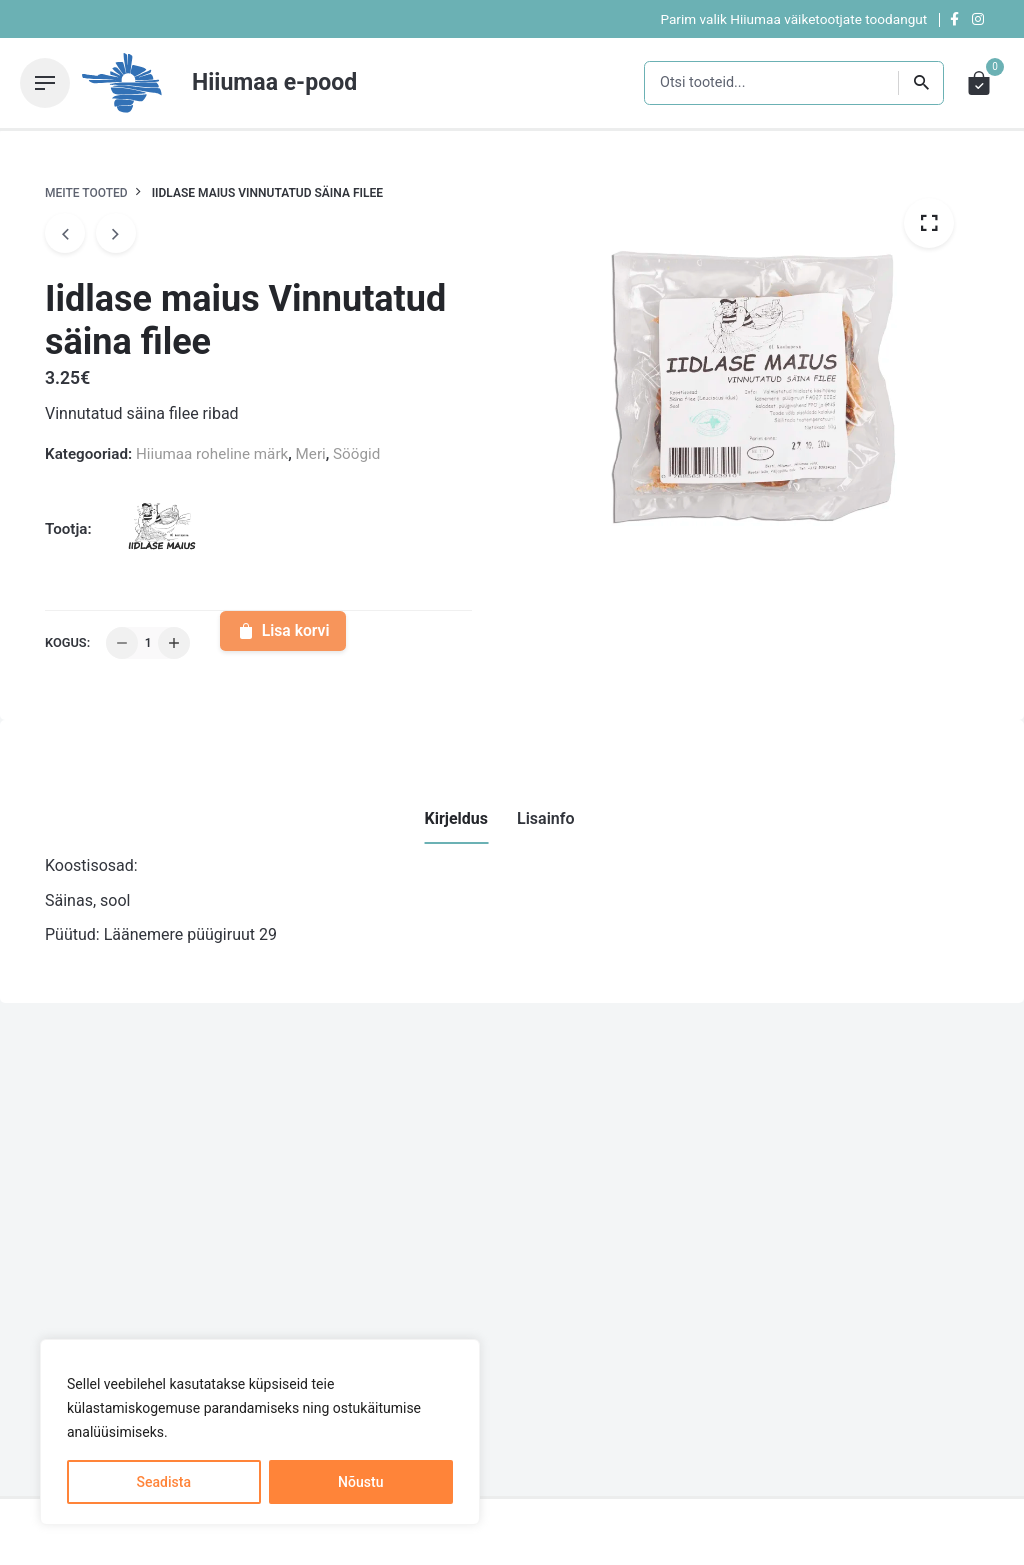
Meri (311, 454)
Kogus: (67, 642)
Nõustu (360, 1482)
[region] (260, 1432)
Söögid (356, 454)
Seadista (164, 1482)
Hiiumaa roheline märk (212, 454)
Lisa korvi (282, 630)
